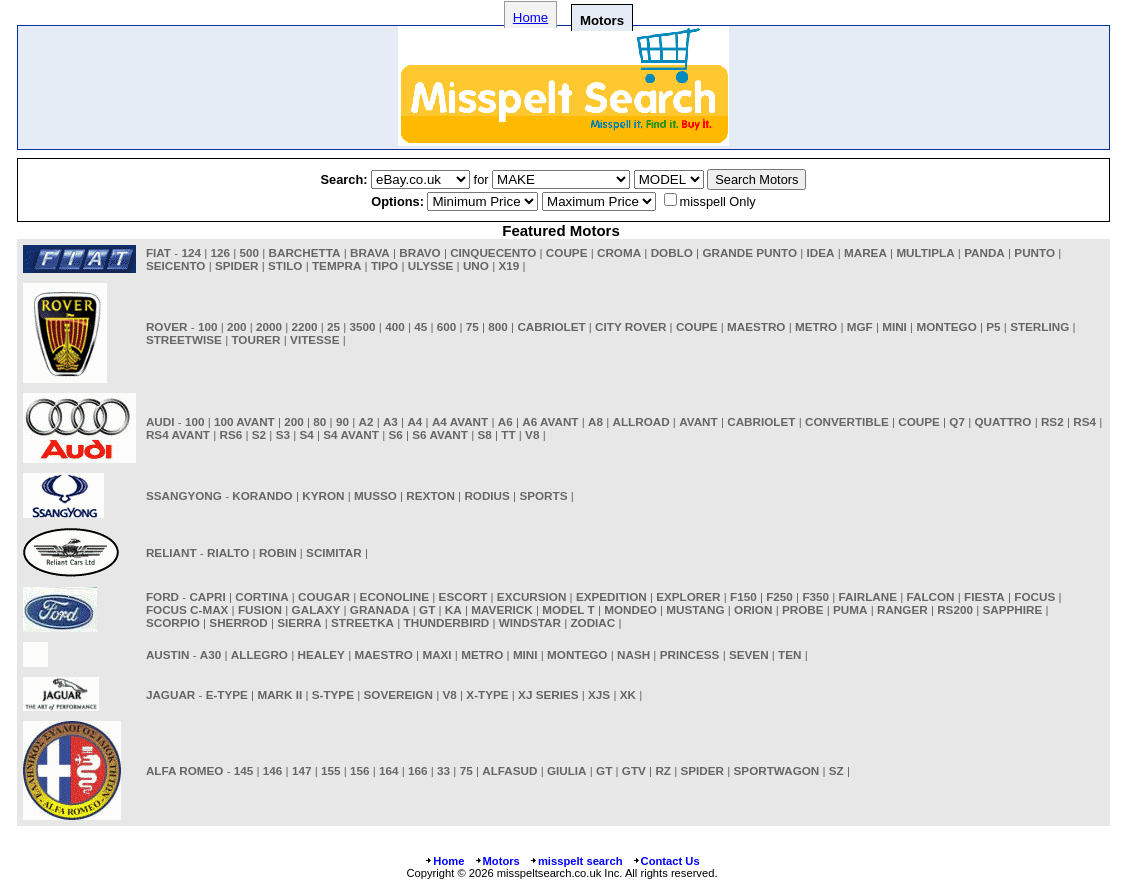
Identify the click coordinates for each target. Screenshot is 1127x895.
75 (472, 326)
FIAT (158, 252)
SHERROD (238, 622)
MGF (860, 326)
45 (420, 326)
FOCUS (1034, 596)
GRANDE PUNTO (749, 252)
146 (273, 770)
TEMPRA (336, 265)
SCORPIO (173, 622)
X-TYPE (487, 694)
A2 (365, 421)
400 (395, 326)
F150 (743, 596)
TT (508, 434)
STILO (285, 265)
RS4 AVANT (178, 434)
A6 (505, 421)
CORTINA (261, 596)
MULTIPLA (925, 252)
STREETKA (362, 622)
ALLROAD (640, 421)
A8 (595, 421)
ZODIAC (592, 622)
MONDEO (630, 609)
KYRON (323, 495)
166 (418, 770)
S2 (259, 434)
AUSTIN (168, 654)
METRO (816, 326)
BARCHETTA (305, 252)
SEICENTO (176, 265)
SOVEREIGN (399, 694)
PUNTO (1034, 252)
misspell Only (718, 201)
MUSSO (375, 495)
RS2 (1052, 421)
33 (443, 770)
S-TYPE (333, 694)
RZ (663, 770)
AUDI (160, 421)
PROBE (803, 609)
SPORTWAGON (777, 770)
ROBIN (278, 552)
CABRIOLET (551, 326)
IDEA (821, 252)
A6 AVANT (550, 421)
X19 (508, 265)
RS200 (955, 609)
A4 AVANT (460, 421)
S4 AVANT (351, 434)
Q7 (957, 421)
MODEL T (568, 609)
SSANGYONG (184, 495)
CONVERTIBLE (847, 421)
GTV (634, 770)
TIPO (384, 265)
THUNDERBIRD (447, 622)
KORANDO (262, 495)
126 (220, 252)
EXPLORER (688, 596)
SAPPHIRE (1012, 609)
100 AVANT (244, 421)
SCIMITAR (334, 552)
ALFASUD (509, 770)
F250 (779, 596)
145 (244, 770)
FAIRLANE (868, 596)
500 (250, 252)
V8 (532, 434)
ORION (753, 609)
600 (447, 326)
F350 (815, 596)
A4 (414, 421)
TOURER (255, 339)
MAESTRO (756, 326)
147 (302, 770)
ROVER (167, 326)
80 (319, 421)
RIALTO (228, 552)
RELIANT (171, 552)
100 (208, 326)
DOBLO (672, 252)
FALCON (931, 596)
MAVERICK (501, 609)
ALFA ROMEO (184, 770)
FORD (162, 596)
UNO (476, 265)
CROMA (619, 252)
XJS (599, 694)
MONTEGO (946, 326)
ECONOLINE (394, 596)
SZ (836, 770)
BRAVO (419, 252)
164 (389, 770)
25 (333, 326)
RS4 (1084, 421)
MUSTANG (695, 609)
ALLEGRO (259, 654)
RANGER (902, 609)
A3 (390, 421)
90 (342, 421)
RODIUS (486, 495)
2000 (269, 326)
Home (530, 17)
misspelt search (576, 861)
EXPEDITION (611, 596)
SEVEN (749, 654)
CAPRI (207, 596)
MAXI (436, 654)
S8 (484, 434)
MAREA (865, 252)
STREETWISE (184, 339)
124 (191, 252)
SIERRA (299, 622)
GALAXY (316, 609)
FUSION (260, 609)
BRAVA (370, 252)
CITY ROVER (630, 326)
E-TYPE (227, 694)
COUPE (567, 252)
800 (498, 326)
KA (453, 609)
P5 (993, 326)
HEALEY (320, 654)
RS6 (231, 434)
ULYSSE (431, 265)
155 (331, 770)
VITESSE (314, 339)
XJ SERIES (548, 694)
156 (360, 770)
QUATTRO (1002, 421)
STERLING (1039, 326)
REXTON (430, 495)
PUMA (850, 609)
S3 (283, 434)
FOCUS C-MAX (187, 609)
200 (237, 326)
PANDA (984, 252)
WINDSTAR (530, 622)
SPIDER (237, 265)
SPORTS (543, 495)
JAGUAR (170, 694)
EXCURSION (532, 596)
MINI (894, 326)
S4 (306, 434)
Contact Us (666, 861)
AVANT (698, 421)
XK (628, 694)
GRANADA (380, 609)
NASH (633, 654)
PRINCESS (690, 654)
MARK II (279, 694)
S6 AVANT (440, 434)
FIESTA (984, 596)
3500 (363, 326)
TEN (789, 654)
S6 (395, 434)
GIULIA (567, 770)
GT (427, 609)
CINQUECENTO (493, 252)
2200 (305, 326)
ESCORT (463, 596)
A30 (210, 654)
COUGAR (324, 596)
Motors (497, 861)
